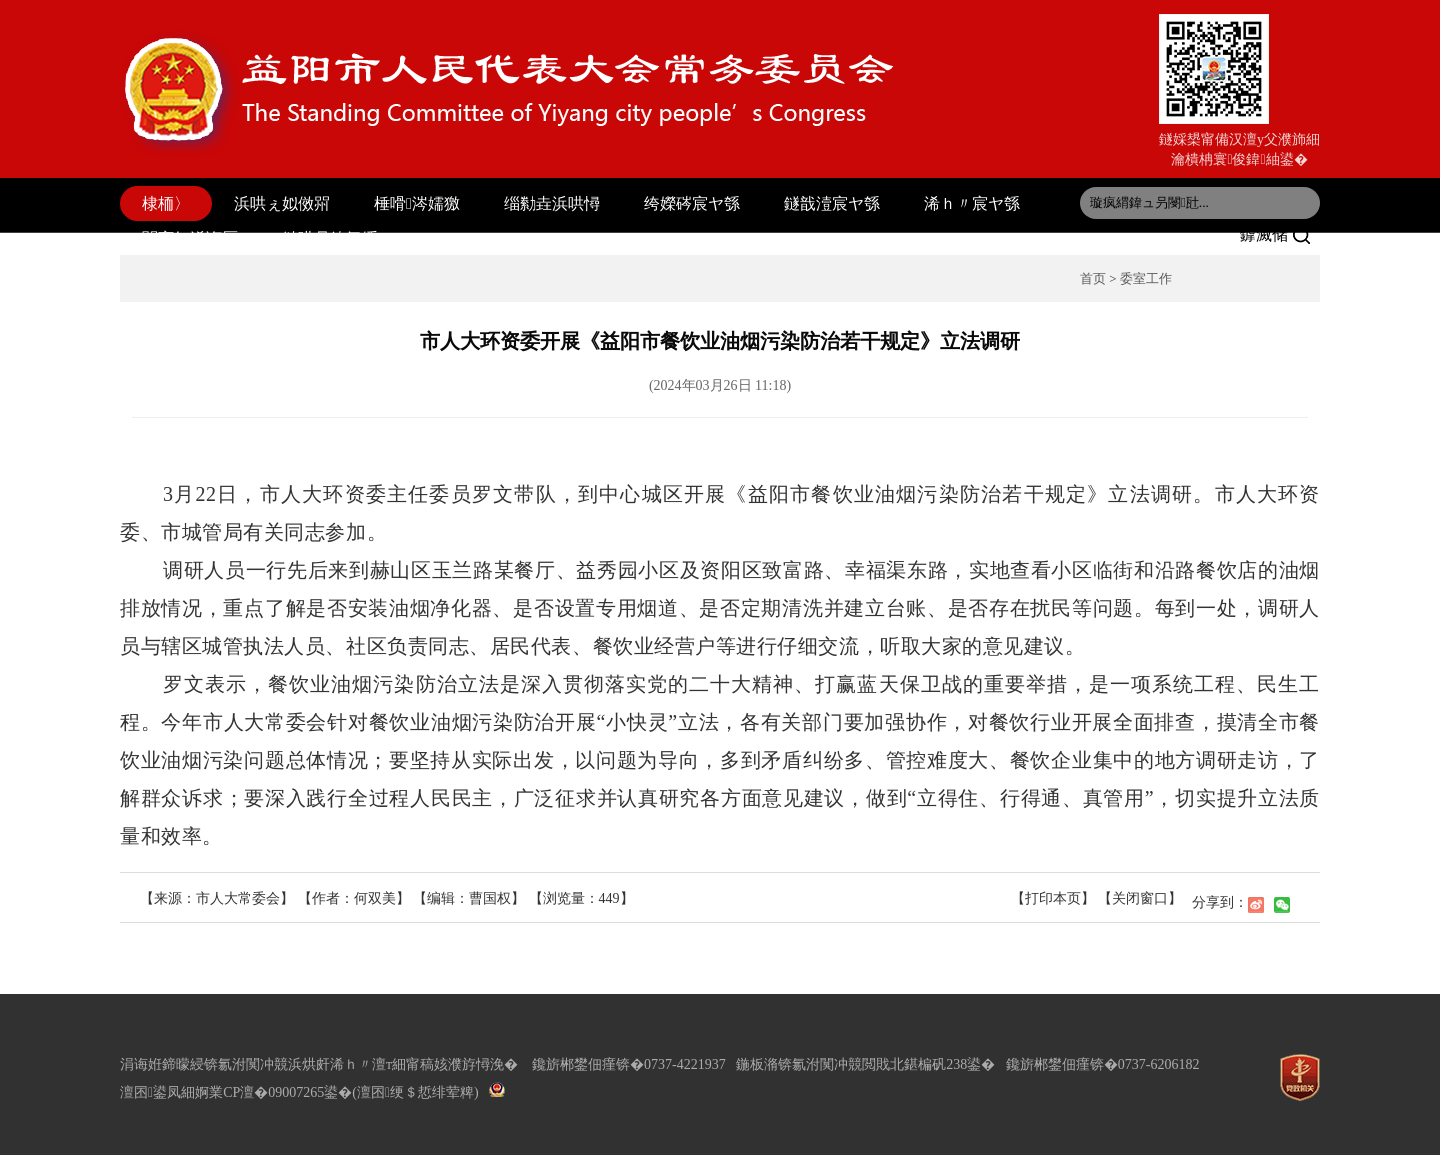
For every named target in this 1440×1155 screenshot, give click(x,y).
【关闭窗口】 (1140, 898)
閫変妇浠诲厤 (190, 238)
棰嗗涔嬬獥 (417, 203)
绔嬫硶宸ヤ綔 (692, 203)
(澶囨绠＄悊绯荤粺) (415, 1092)
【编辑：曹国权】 (469, 898)
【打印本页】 (1053, 898)
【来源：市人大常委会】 (219, 898)
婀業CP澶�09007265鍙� (273, 1092)
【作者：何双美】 (354, 898)
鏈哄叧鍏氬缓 (330, 238)
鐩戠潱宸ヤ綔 (832, 203)
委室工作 (1146, 278)
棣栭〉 (166, 203)
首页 (1093, 278)
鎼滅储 (1275, 235)
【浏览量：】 (581, 898)
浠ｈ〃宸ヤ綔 (972, 203)
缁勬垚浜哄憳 (552, 203)
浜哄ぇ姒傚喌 (282, 203)
